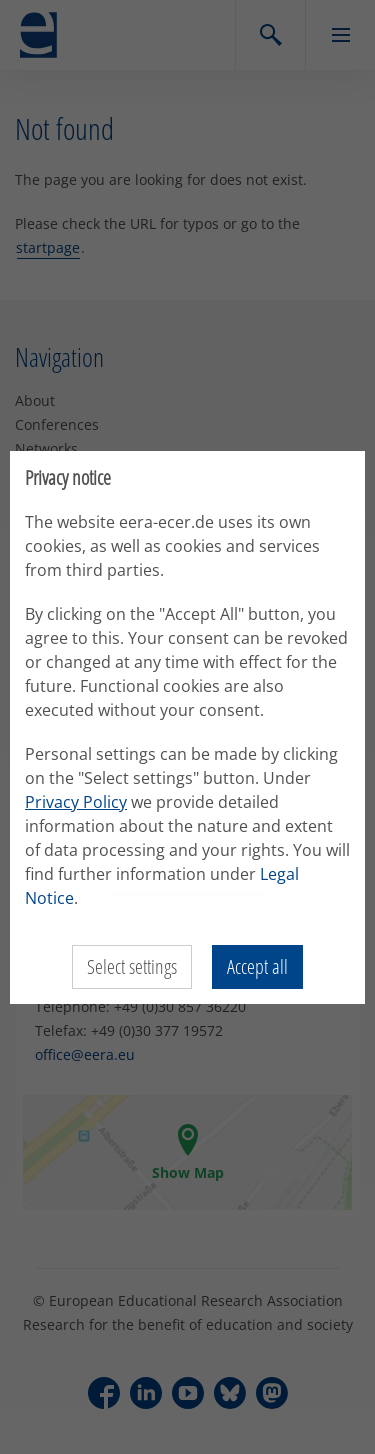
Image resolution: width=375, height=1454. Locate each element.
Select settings (132, 966)
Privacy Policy (76, 802)
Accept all (257, 966)
